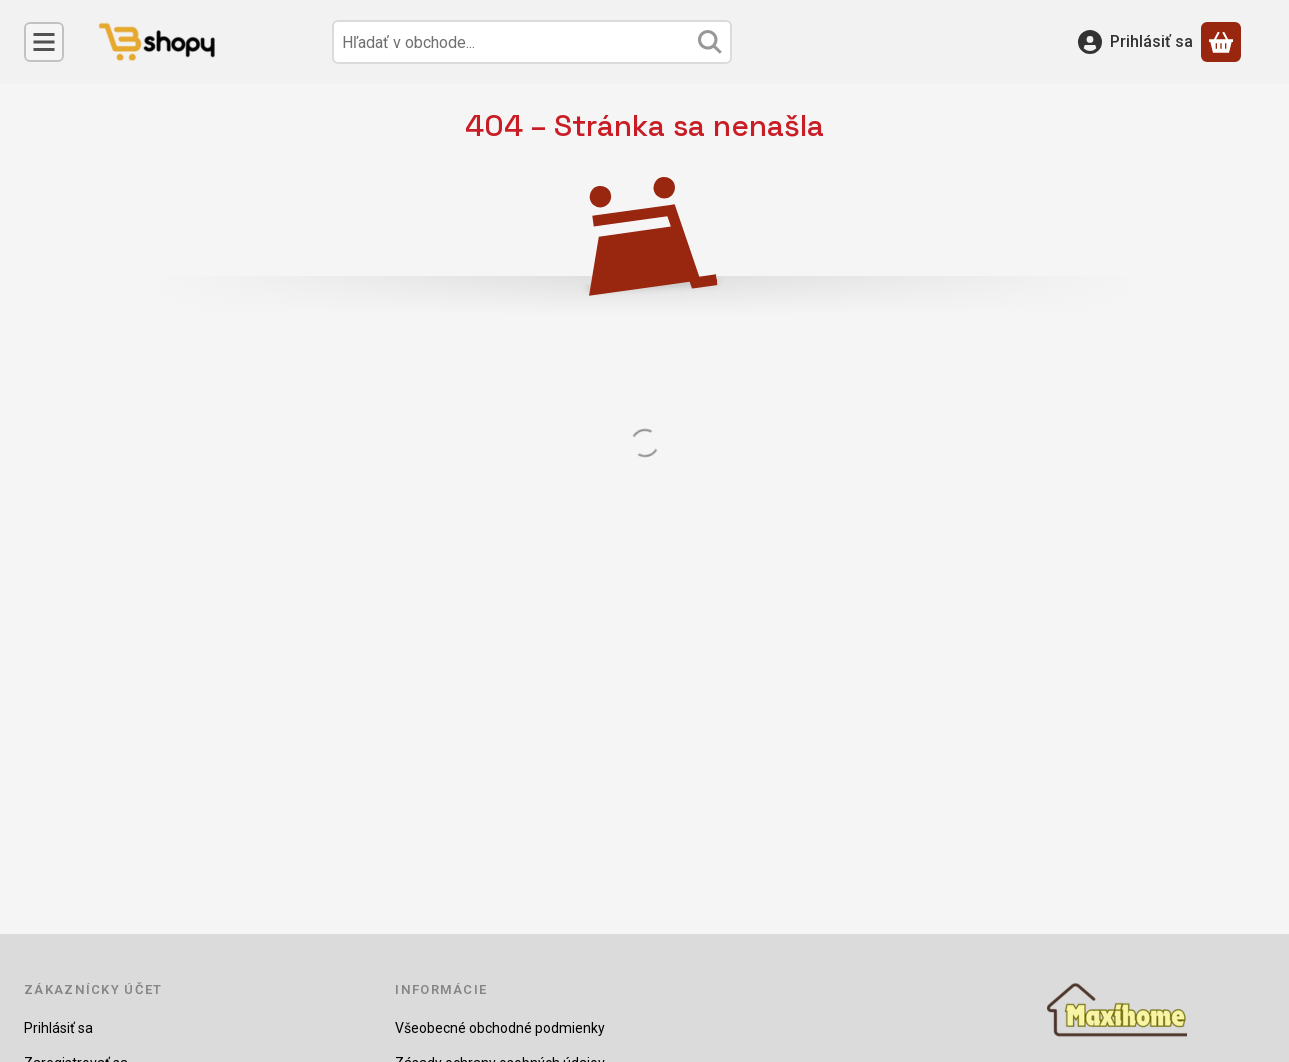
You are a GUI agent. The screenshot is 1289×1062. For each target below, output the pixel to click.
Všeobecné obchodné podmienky (500, 1028)
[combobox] (532, 42)
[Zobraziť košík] (1221, 42)
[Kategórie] (44, 42)
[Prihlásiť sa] (1135, 42)
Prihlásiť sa (58, 1028)
